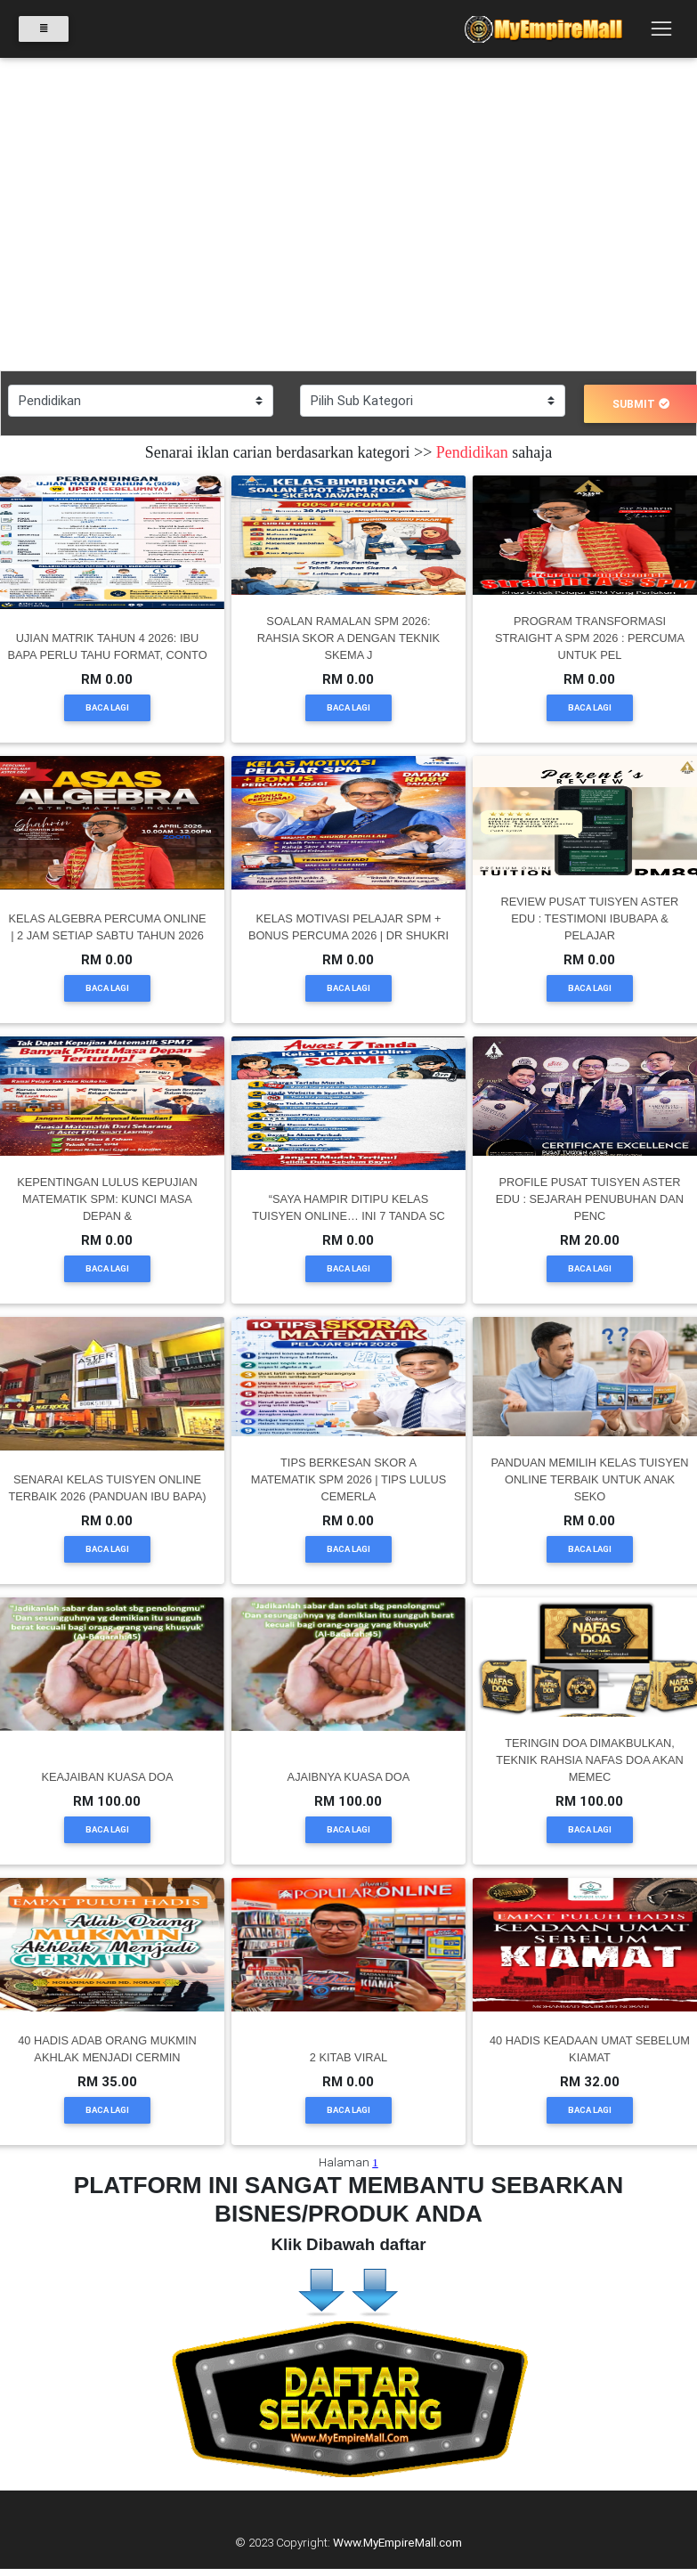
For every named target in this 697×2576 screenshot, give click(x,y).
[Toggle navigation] (661, 29)
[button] (52, 215)
